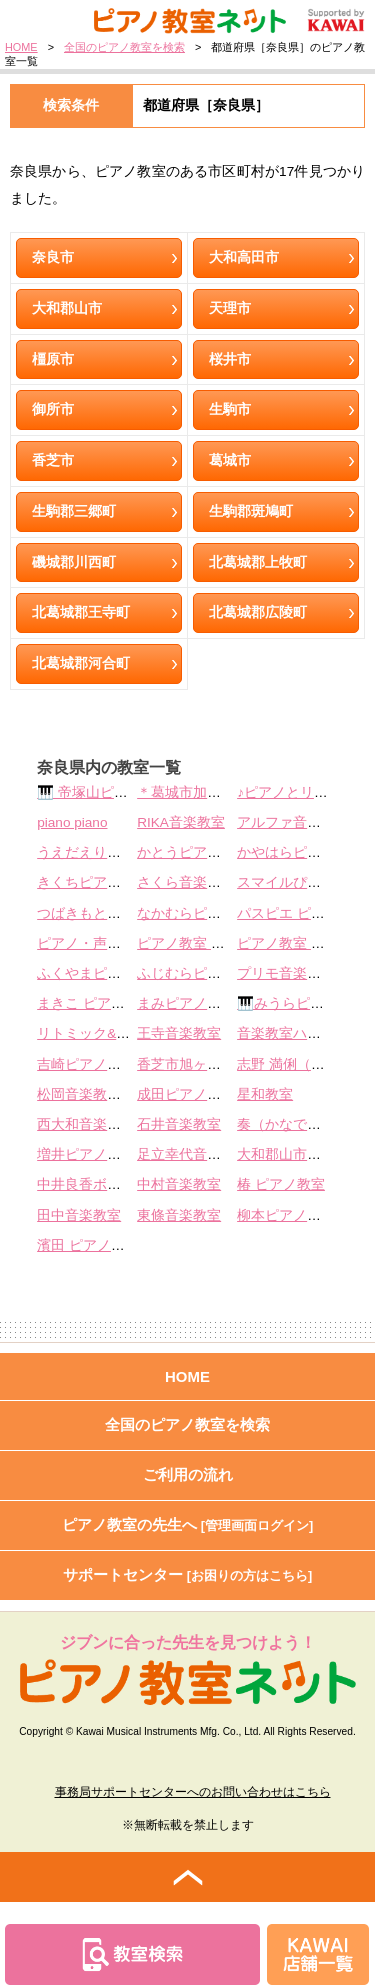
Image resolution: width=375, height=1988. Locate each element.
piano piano (72, 822)
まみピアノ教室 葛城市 (209, 1003)
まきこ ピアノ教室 (95, 1003)
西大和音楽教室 (86, 1124)
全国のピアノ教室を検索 (124, 47)
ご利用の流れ (188, 1474)
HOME (21, 47)
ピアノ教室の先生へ (188, 1524)
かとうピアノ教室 (193, 852)
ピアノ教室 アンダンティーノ (230, 943)
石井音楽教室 (179, 1124)
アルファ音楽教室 (293, 822)
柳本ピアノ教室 (286, 1215)
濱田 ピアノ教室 (88, 1245)
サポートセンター (188, 1574)
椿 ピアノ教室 (281, 1184)
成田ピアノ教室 (186, 1094)
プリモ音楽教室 (286, 973)
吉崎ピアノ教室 (86, 1064)
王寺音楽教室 (179, 1033)
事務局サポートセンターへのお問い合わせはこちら (193, 1792)
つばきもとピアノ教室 (107, 913)
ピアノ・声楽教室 (93, 943)
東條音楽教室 (179, 1215)
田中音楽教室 (79, 1215)
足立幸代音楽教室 (193, 1154)
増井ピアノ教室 (86, 1154)
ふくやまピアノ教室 (100, 973)
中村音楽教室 (179, 1184)
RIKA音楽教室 (181, 822)
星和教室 (265, 1094)
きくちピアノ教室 (93, 882)
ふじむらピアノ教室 (200, 973)
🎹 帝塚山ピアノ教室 (103, 792)
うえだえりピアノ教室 (107, 852)
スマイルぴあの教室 (300, 882)
